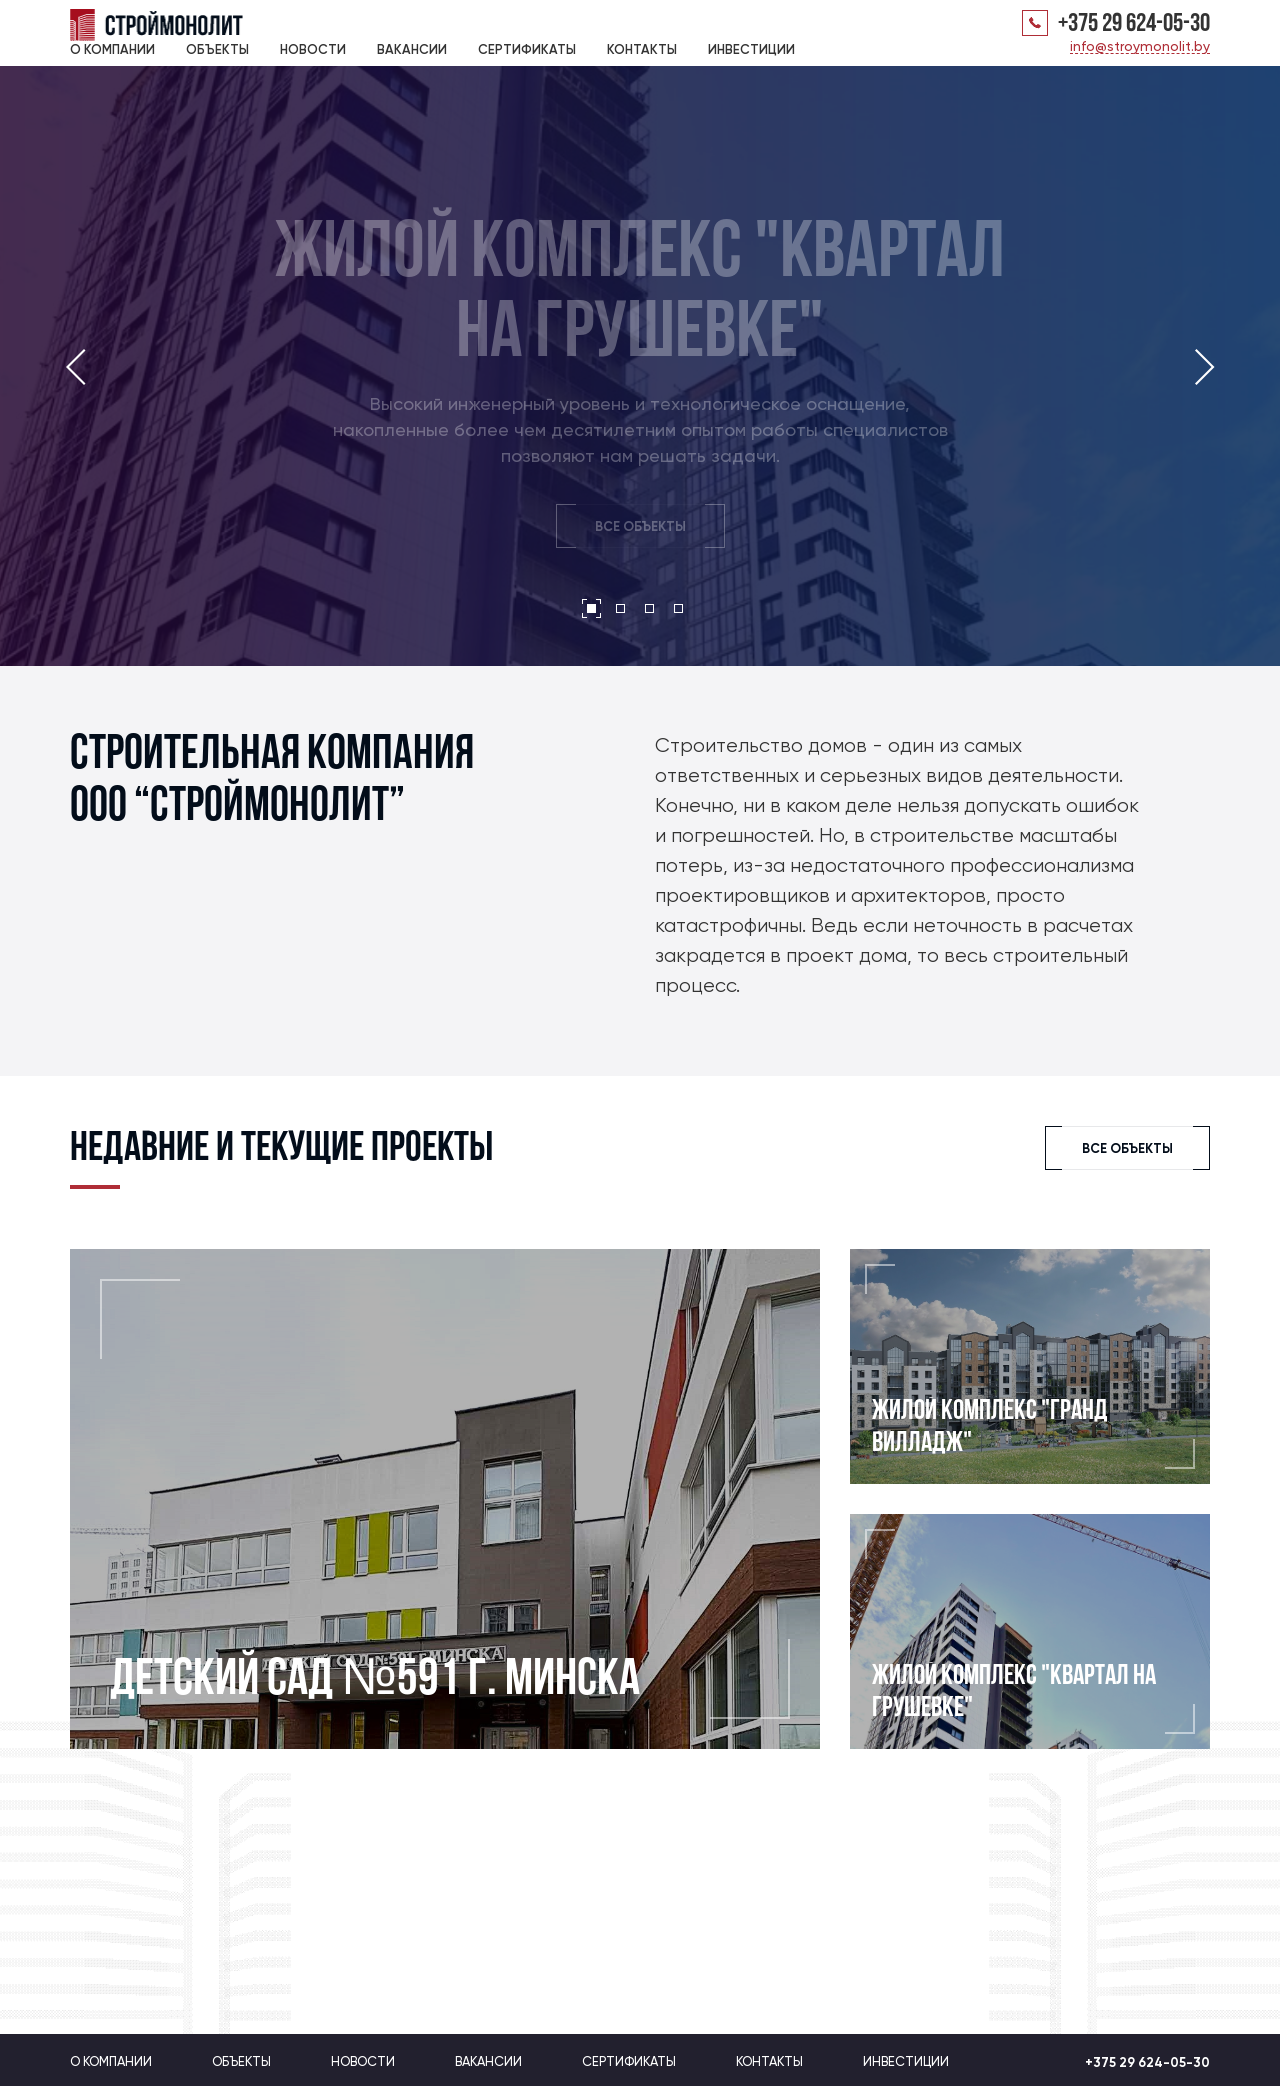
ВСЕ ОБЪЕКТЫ (640, 529)
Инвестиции (751, 49)
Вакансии (412, 49)
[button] (591, 608)
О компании (112, 49)
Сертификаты (527, 49)
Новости (313, 49)
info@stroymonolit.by (1140, 46)
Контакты (642, 49)
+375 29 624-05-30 (1134, 25)
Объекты (217, 49)
